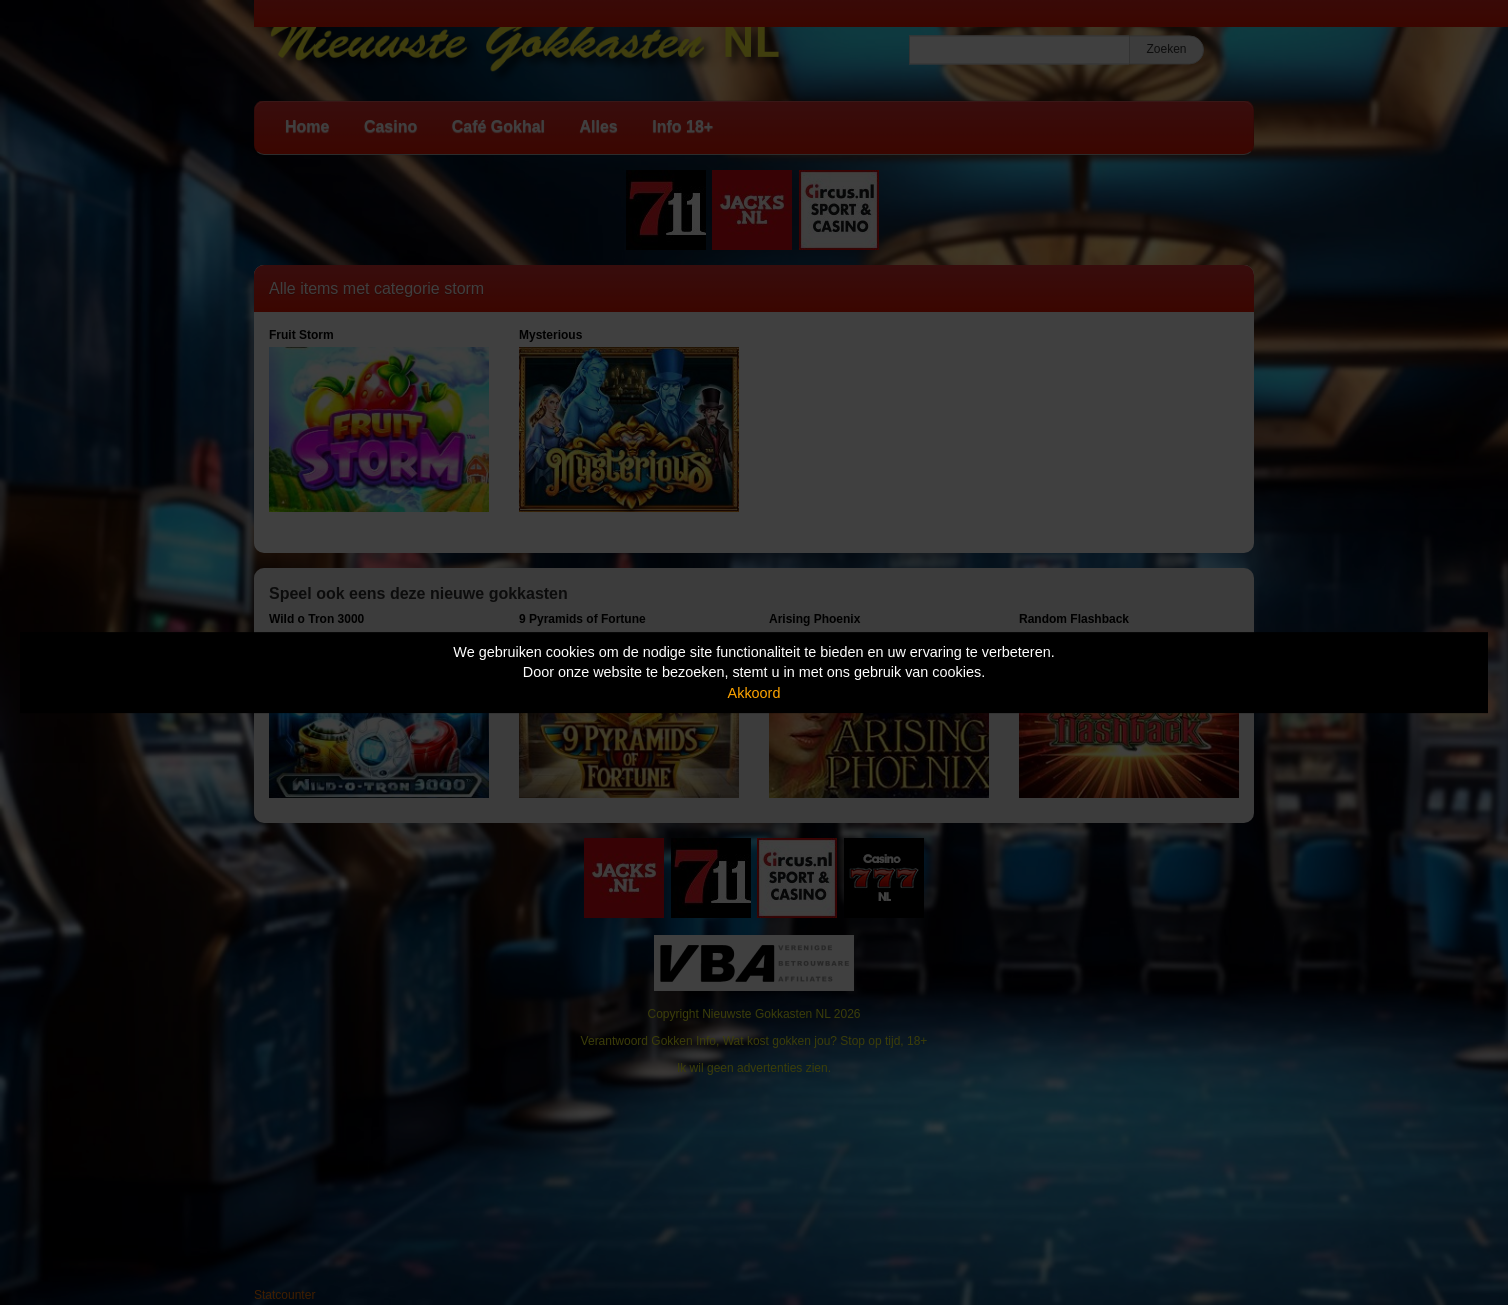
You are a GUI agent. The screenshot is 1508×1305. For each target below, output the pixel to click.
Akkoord (754, 693)
